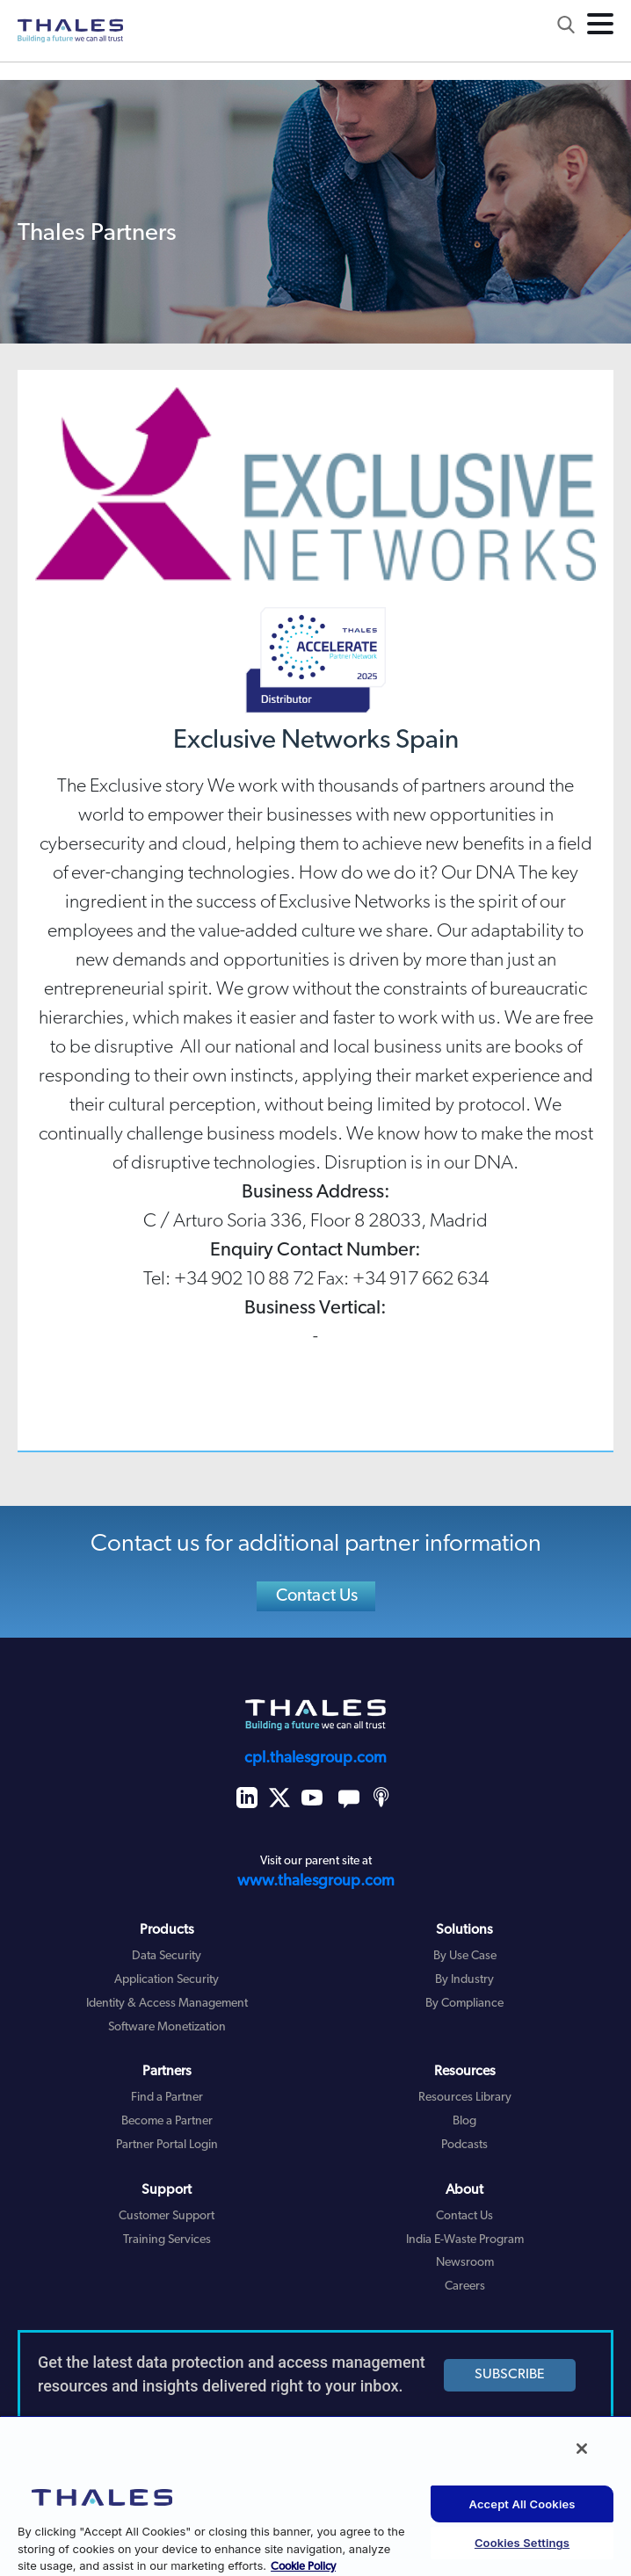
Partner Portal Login (167, 2145)
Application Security (166, 1979)
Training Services (167, 2240)
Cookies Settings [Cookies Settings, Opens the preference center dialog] (522, 2543)
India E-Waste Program (465, 2240)
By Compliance (464, 2003)
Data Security (166, 1956)
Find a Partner (167, 2097)
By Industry (464, 1979)
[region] (315, 2495)
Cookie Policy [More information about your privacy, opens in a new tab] (303, 2566)
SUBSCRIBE (510, 2375)
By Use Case (465, 1956)
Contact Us (317, 1596)
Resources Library (464, 2097)
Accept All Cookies (522, 2504)
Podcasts (464, 2145)
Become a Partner (167, 2121)
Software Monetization (167, 2027)
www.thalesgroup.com (316, 1881)
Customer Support (166, 2216)
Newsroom (465, 2262)
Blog (464, 2121)
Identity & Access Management (167, 2003)
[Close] (581, 2448)
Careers (465, 2286)
